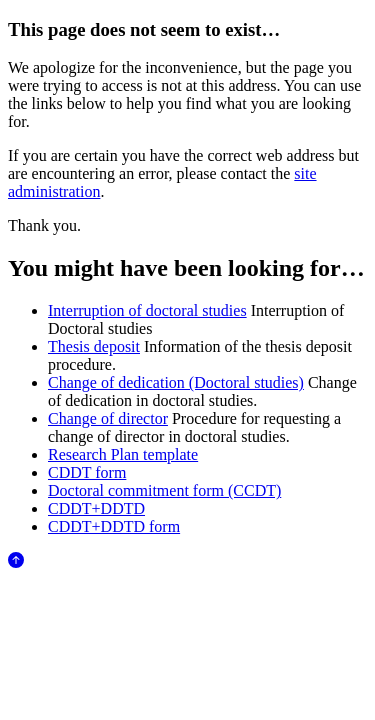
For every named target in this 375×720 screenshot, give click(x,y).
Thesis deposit (94, 346)
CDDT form (87, 472)
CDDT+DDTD (96, 508)
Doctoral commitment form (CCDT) (164, 490)
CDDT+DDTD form (114, 526)
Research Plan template (123, 454)
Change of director (108, 418)
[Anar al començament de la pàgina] (16, 562)
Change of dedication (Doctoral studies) (176, 382)
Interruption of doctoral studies (147, 310)
